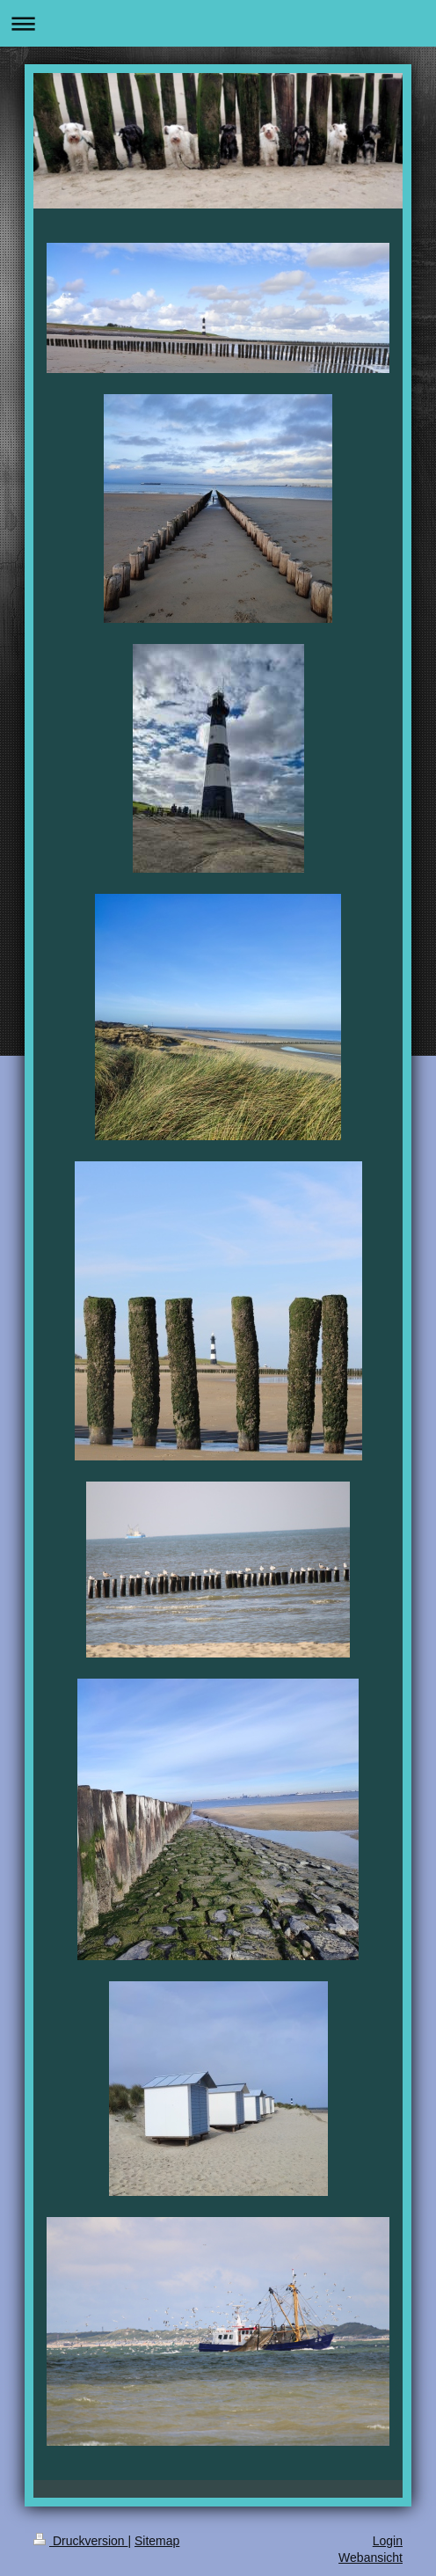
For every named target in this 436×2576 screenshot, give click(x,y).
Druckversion (80, 2541)
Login (388, 2541)
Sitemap (156, 2541)
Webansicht (370, 2557)
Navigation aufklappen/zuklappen (218, 23)
